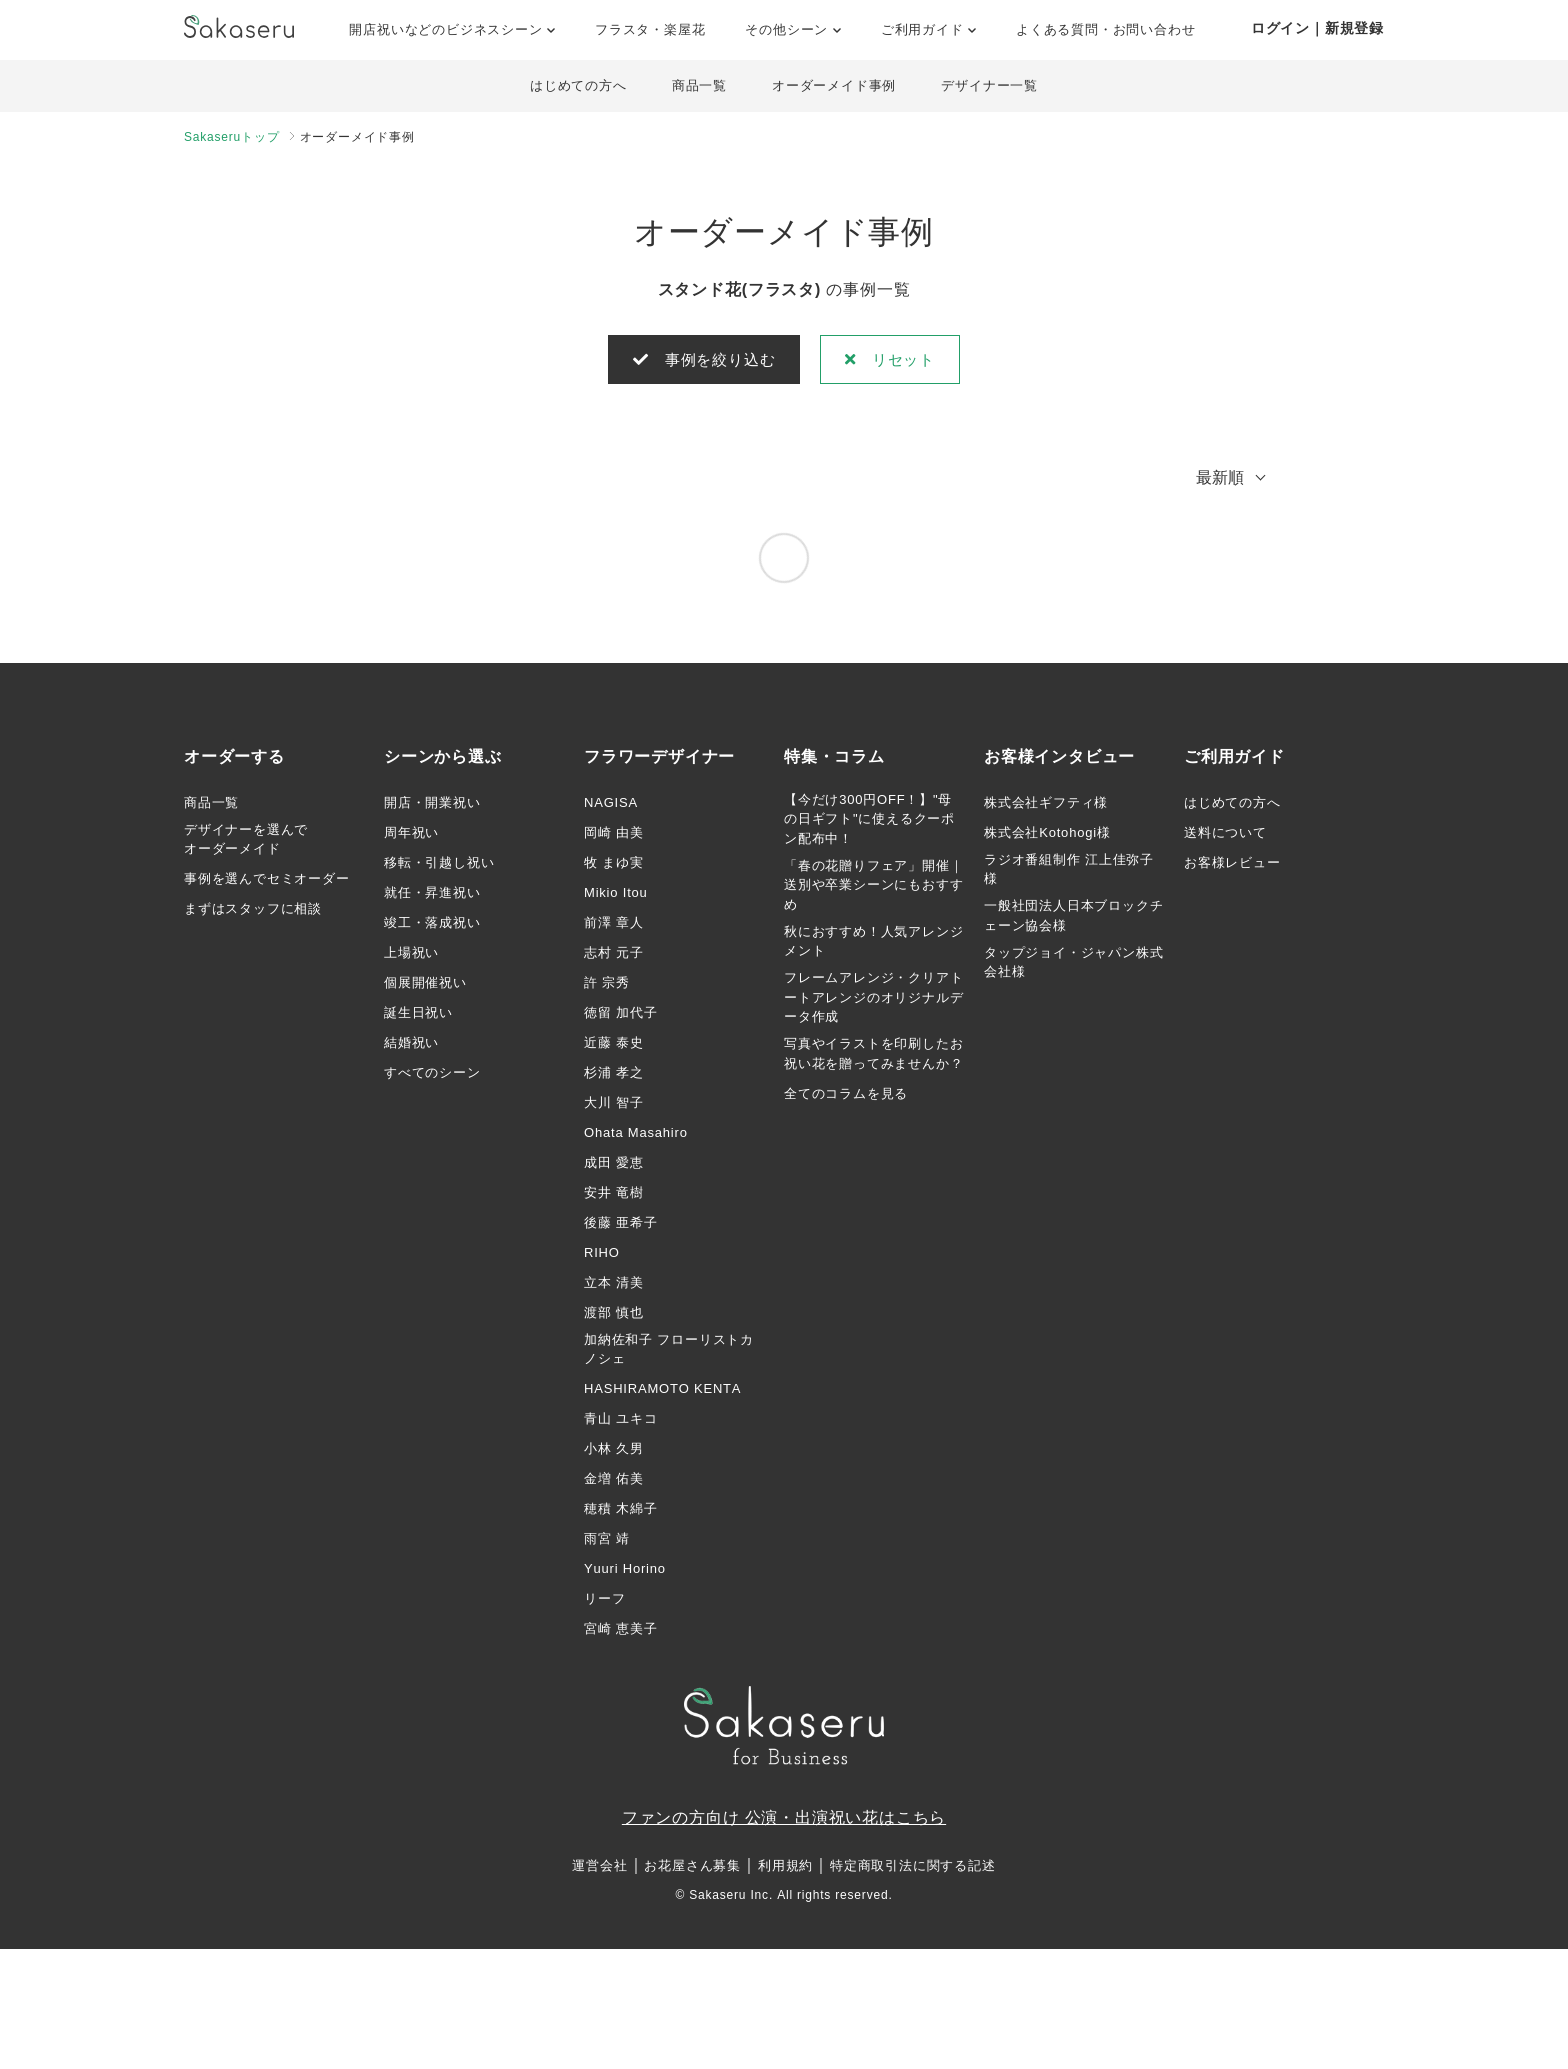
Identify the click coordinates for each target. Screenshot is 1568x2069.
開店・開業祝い (432, 805)
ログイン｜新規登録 (1317, 28)
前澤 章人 (614, 925)
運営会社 (599, 1871)
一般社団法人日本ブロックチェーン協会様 (1073, 919)
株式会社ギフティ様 (1046, 805)
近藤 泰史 (614, 1045)
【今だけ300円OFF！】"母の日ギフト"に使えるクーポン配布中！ (869, 822)
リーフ (604, 1602)
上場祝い (411, 955)
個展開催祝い (425, 985)
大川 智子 (614, 1105)
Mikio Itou (616, 895)
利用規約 (785, 1871)
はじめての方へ (571, 86)
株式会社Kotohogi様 (1047, 835)
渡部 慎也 (614, 1315)
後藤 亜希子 (620, 1225)
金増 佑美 (614, 1482)
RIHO (602, 1255)
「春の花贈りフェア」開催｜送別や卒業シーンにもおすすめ (873, 888)
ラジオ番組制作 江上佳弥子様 (1069, 872)
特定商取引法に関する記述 (913, 1871)
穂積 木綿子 (620, 1512)
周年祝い (411, 835)
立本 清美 (614, 1285)
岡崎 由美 (614, 835)
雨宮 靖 (607, 1542)
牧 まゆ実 (614, 865)
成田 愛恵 (614, 1165)
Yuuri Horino (625, 1572)
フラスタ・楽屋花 (650, 29)
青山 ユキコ (620, 1422)
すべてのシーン (432, 1075)
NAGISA (611, 805)
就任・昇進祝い (432, 895)
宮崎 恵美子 (620, 1632)
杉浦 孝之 (614, 1075)
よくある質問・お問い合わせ (1105, 29)
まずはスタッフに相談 (253, 912)
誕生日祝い (418, 1015)
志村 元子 (614, 955)
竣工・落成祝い (432, 925)
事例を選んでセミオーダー (267, 882)
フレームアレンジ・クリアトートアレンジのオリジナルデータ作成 (873, 1001)
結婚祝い (411, 1045)
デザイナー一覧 (997, 86)
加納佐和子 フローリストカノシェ (669, 1352)
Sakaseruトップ (232, 138)
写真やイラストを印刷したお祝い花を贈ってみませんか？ (873, 1057)
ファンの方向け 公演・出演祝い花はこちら (784, 1821)
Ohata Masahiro (636, 1135)
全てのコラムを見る (846, 1096)
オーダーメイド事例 (837, 86)
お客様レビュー (1232, 865)
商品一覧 (696, 86)
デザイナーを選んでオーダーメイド (246, 842)
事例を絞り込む (699, 361)
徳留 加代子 (620, 1015)
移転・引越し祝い (439, 865)
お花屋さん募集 (692, 1871)
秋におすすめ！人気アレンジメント (873, 944)
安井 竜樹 (614, 1195)
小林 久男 (614, 1452)
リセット (896, 361)
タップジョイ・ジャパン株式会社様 (1073, 965)
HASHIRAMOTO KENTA (662, 1392)
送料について (1225, 835)
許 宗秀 (607, 985)
